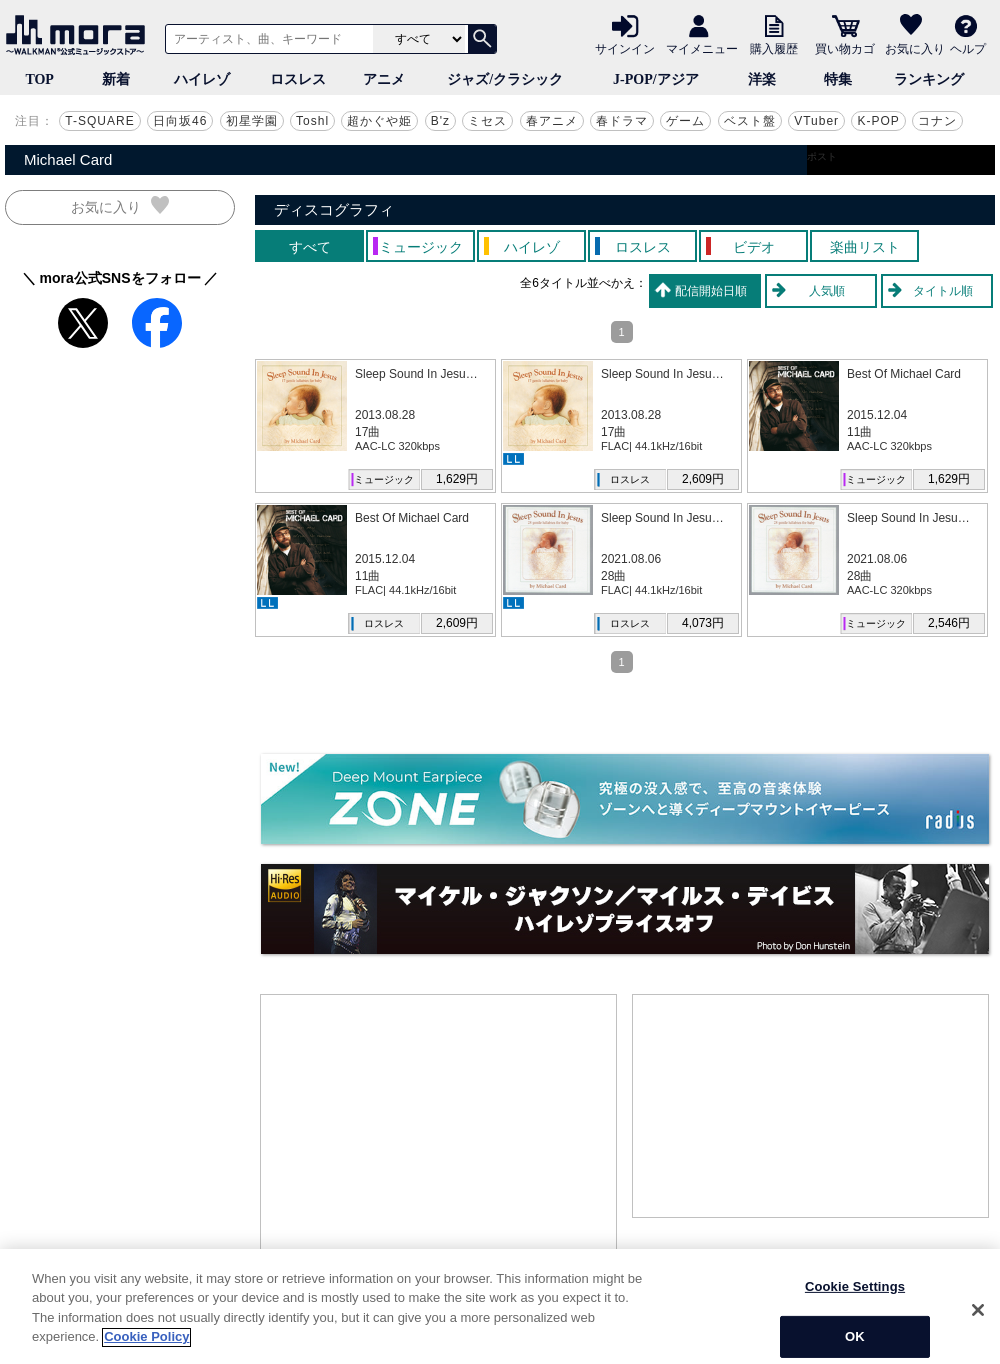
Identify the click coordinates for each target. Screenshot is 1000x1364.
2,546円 (949, 623)
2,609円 (703, 479)
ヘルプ (968, 48)
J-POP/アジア (656, 79)
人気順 (827, 291)
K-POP (878, 121)
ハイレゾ (202, 79)
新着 (116, 79)
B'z (440, 121)
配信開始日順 (711, 291)
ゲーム (685, 121)
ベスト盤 (750, 121)
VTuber (816, 121)
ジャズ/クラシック (505, 79)
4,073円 (703, 623)
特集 (838, 79)
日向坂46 (180, 121)
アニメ (384, 79)
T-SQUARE (99, 121)
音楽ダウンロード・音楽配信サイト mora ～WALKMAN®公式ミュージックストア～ (80, 35)
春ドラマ (622, 121)
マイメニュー (702, 48)
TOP (39, 79)
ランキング (929, 79)
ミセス (487, 121)
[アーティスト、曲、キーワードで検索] (266, 39)
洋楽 (762, 79)
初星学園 (252, 121)
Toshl (312, 121)
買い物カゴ (845, 48)
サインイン (625, 48)
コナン (937, 121)
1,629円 (457, 479)
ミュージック (384, 479)
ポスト (822, 156)
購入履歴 (774, 48)
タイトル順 (943, 291)
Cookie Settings (855, 1341)
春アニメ (552, 121)
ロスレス (298, 79)
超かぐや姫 (379, 121)
